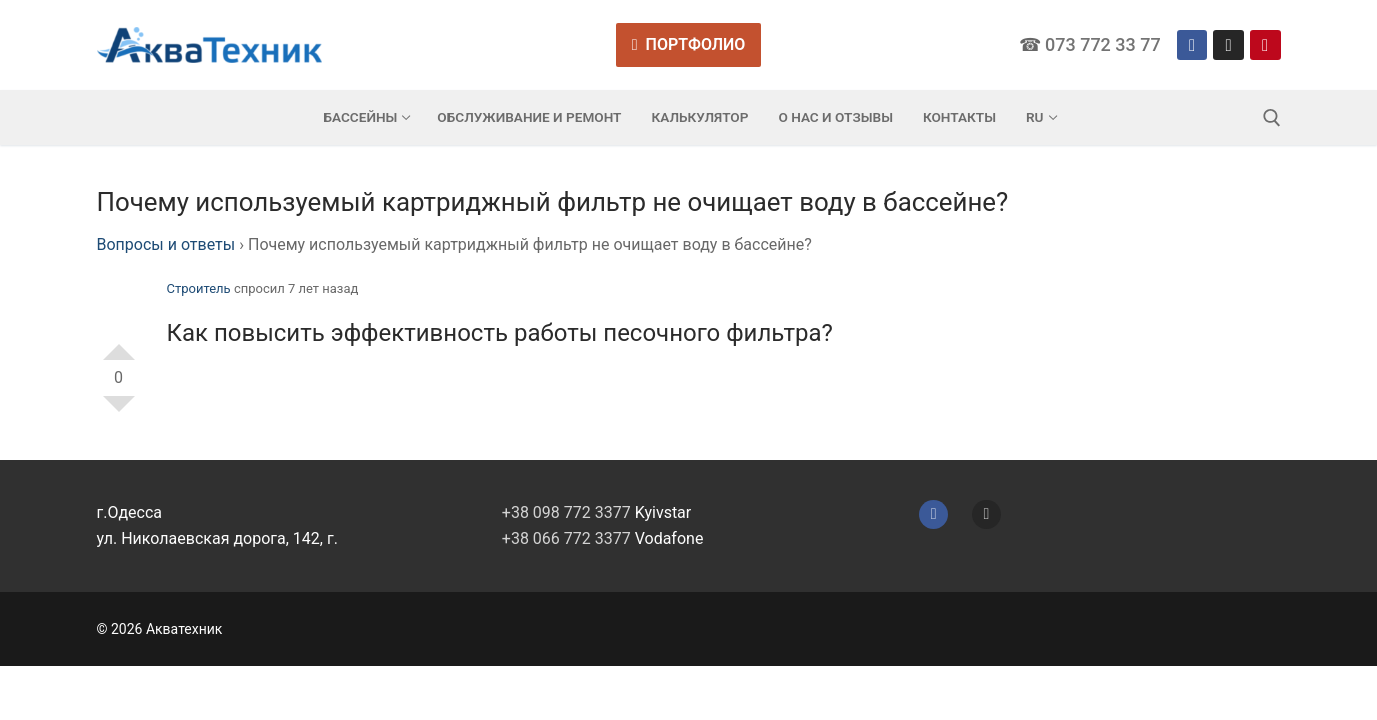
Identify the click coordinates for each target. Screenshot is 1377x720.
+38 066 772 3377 (566, 538)
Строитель (199, 288)
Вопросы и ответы (166, 244)
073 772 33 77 (1103, 44)
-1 (119, 412)
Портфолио (689, 44)
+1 (119, 344)
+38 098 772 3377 (566, 512)
